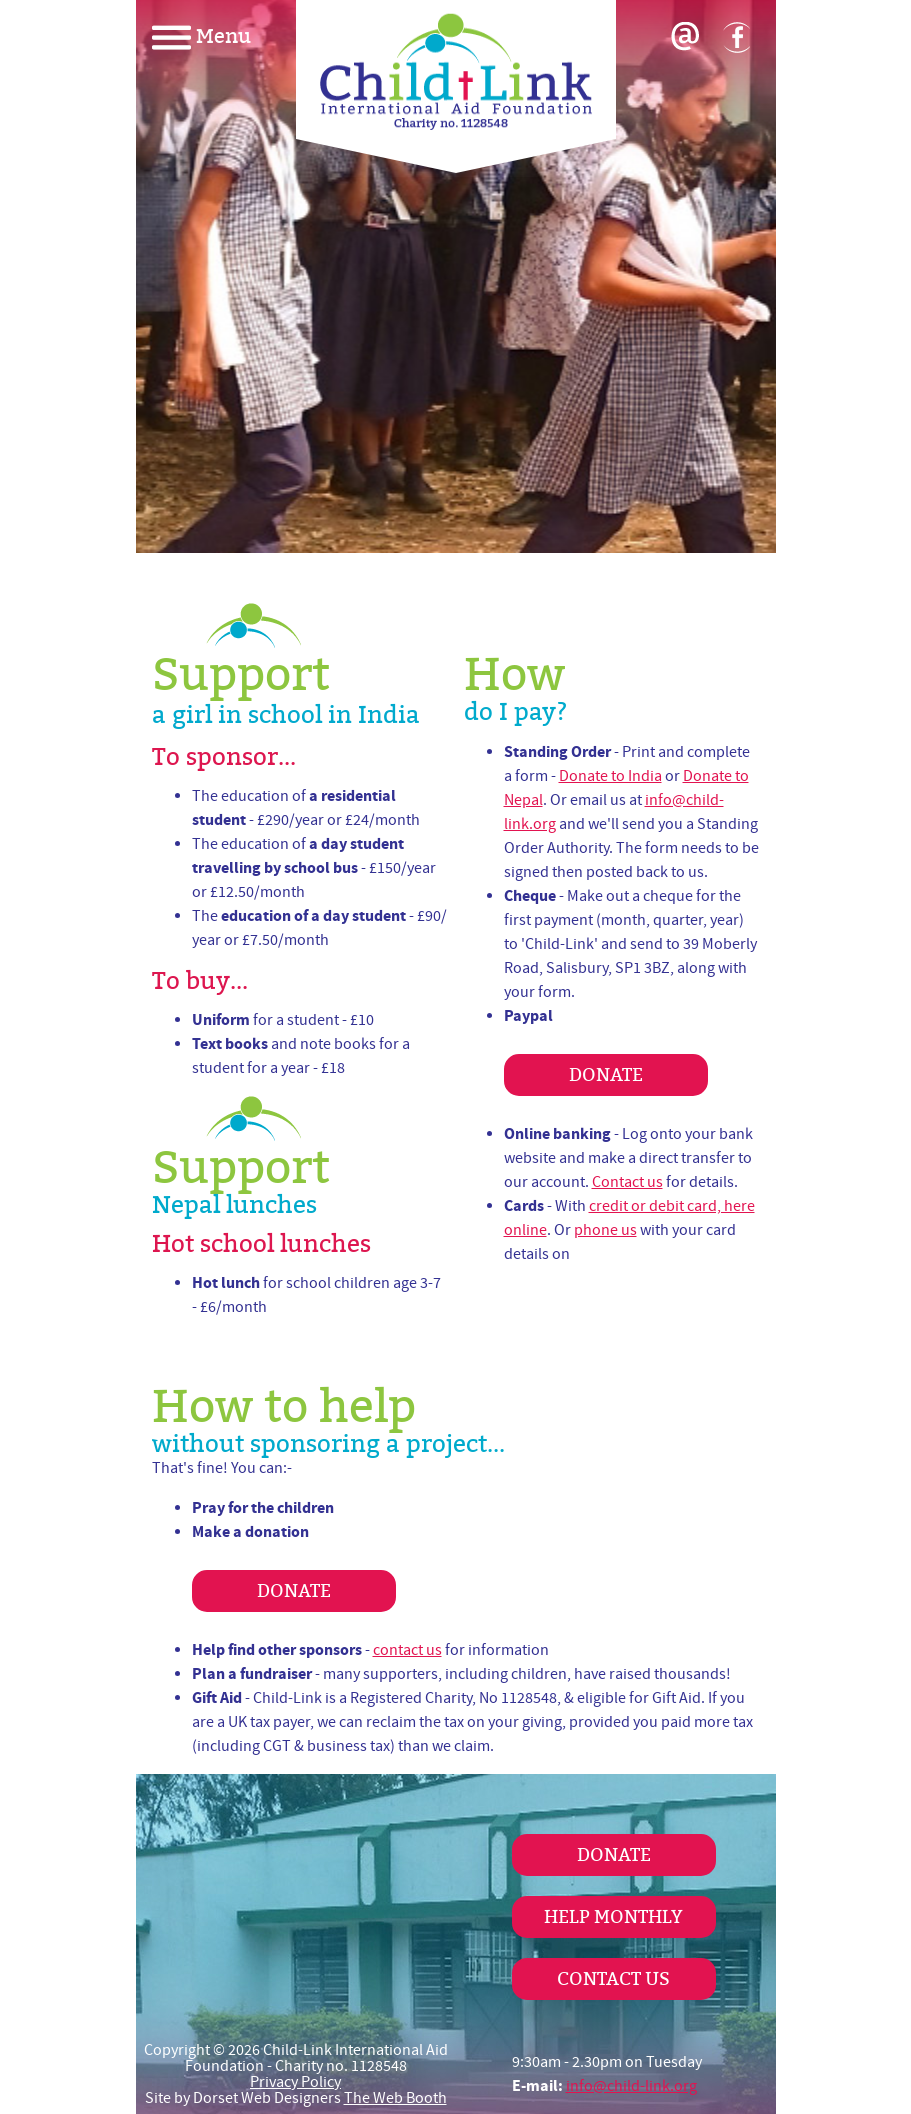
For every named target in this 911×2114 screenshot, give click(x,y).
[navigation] (236, 36)
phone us (605, 1230)
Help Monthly (613, 1916)
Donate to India (610, 776)
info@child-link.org (631, 2086)
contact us (407, 1650)
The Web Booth (395, 2098)
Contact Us (613, 1978)
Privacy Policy (295, 2082)
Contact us (627, 1182)
